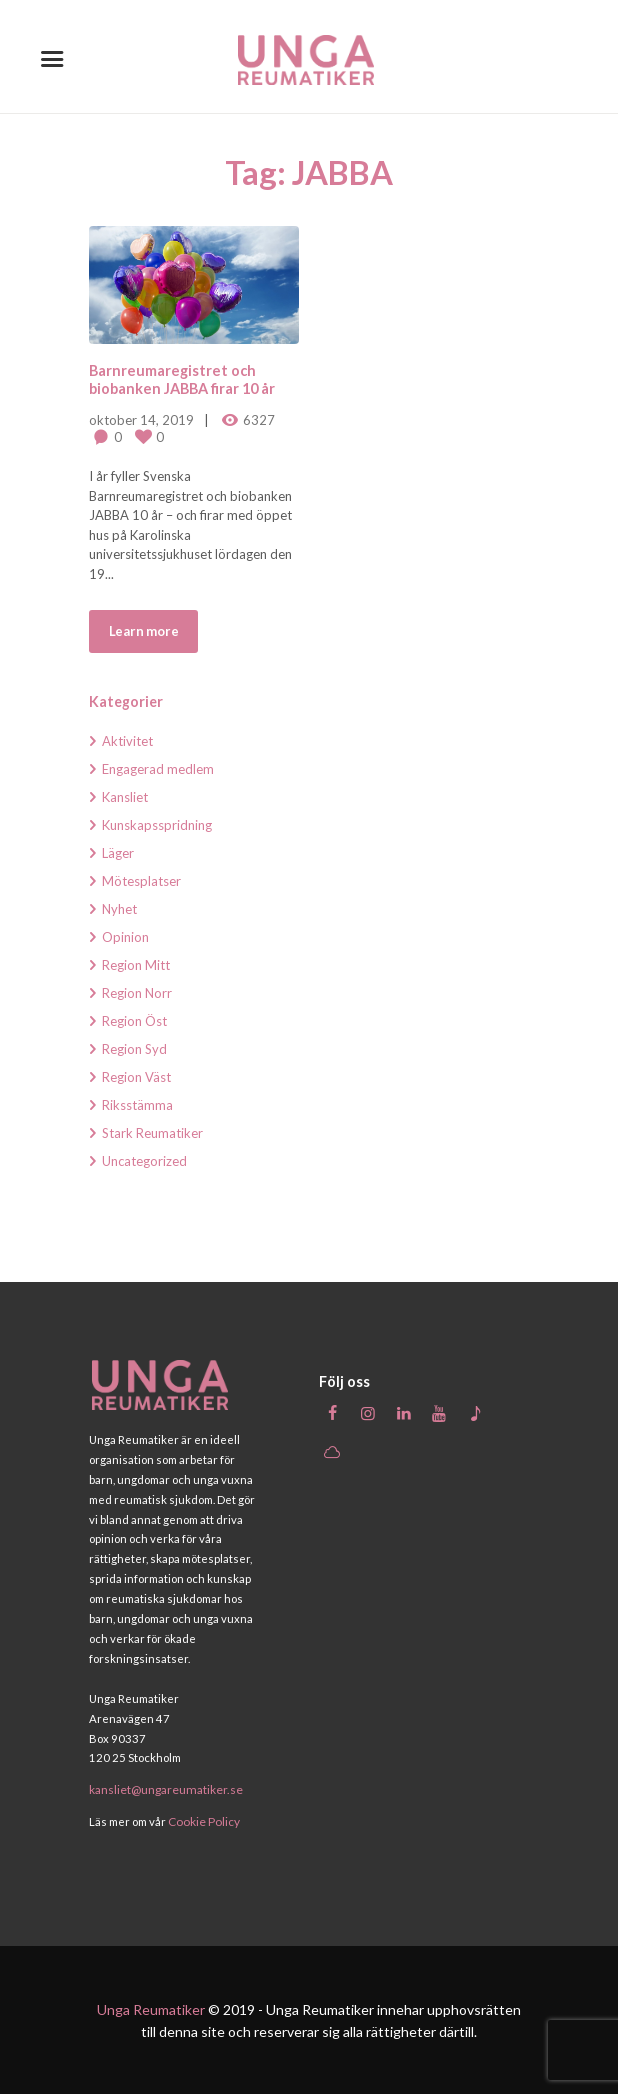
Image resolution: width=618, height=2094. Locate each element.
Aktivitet (127, 741)
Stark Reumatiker (152, 1133)
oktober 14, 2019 (141, 420)
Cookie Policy (202, 1820)
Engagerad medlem (158, 769)
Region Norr (137, 993)
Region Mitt (136, 965)
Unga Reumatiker (151, 2008)
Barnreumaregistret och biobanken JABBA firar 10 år (181, 379)
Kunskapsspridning (157, 825)
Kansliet (125, 797)
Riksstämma (137, 1105)
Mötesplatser (141, 881)
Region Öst (134, 1021)
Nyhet (119, 909)
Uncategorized (144, 1161)
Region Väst (136, 1077)
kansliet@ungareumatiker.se (164, 1789)
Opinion (125, 937)
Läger (118, 853)
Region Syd (134, 1049)
